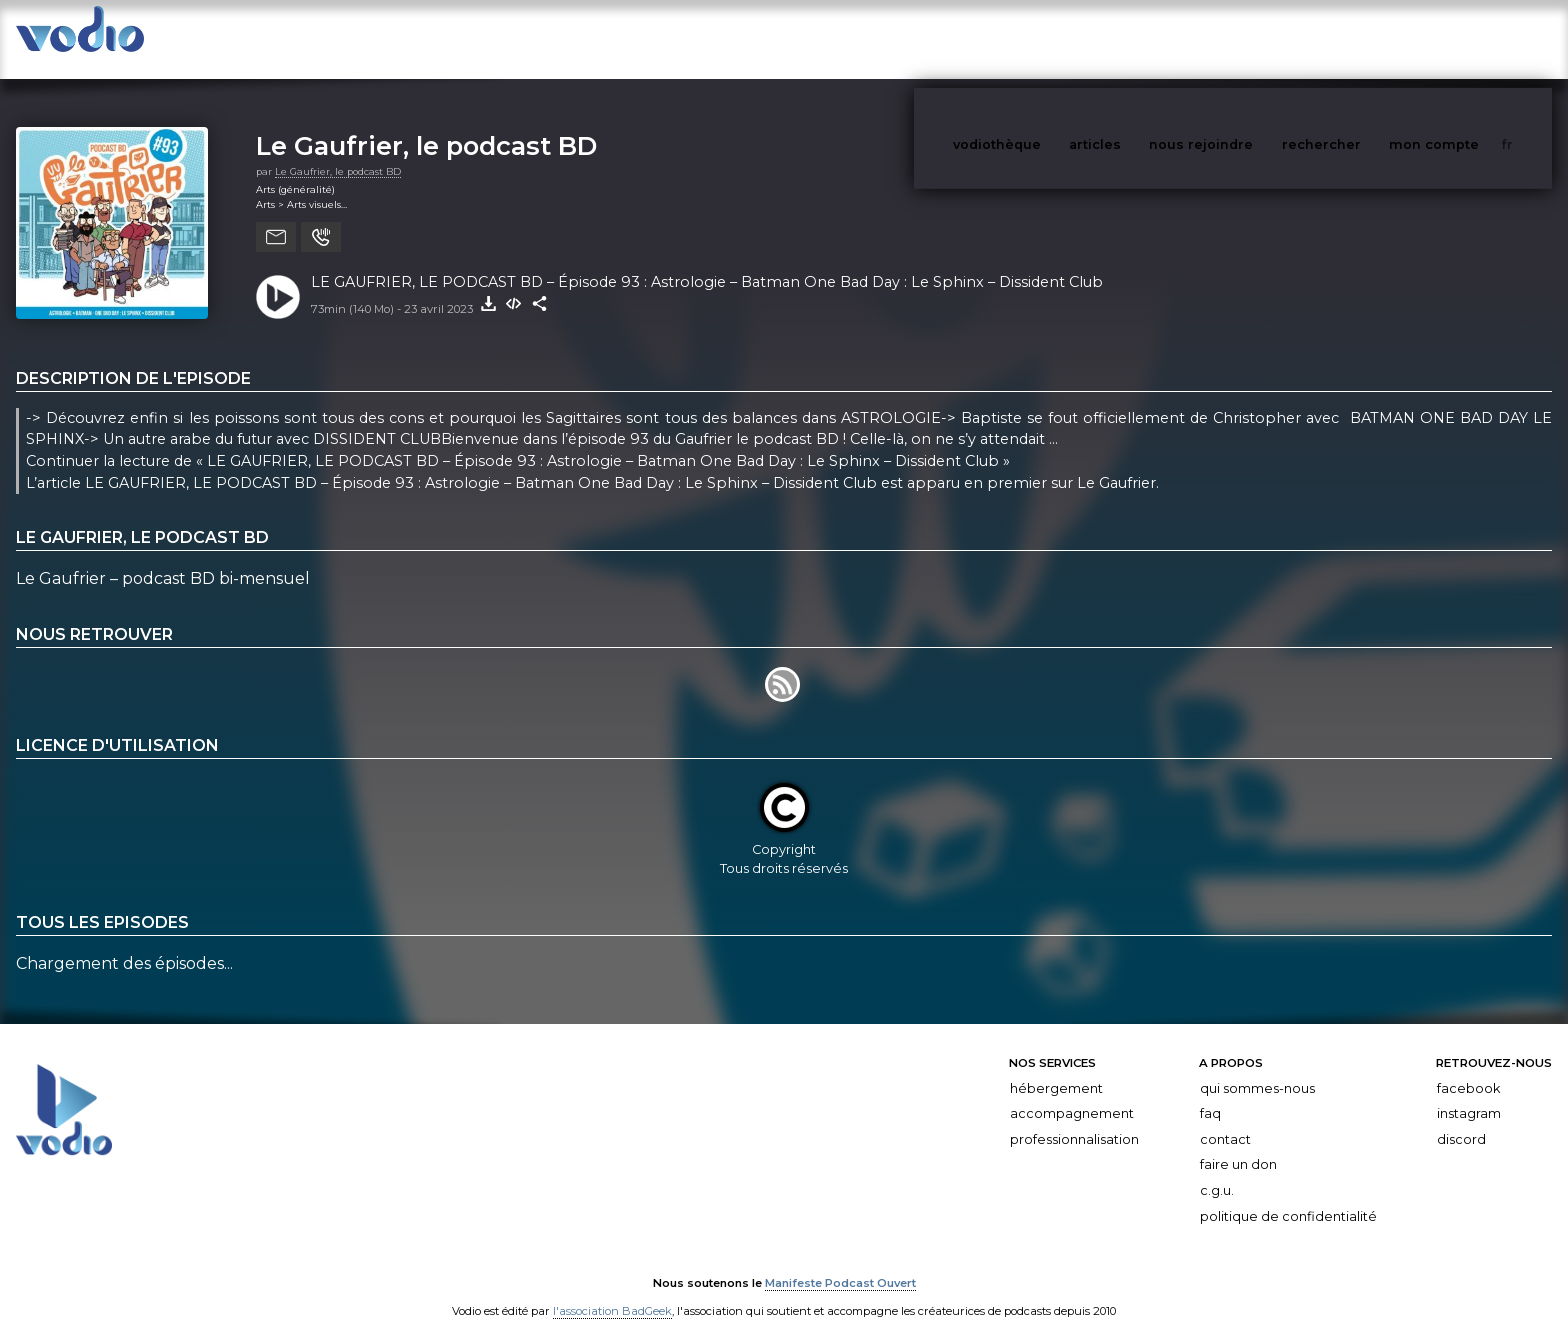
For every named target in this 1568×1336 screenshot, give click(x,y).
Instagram (1469, 1093)
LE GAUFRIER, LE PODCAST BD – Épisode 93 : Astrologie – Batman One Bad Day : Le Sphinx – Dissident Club (707, 262)
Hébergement (1056, 1068)
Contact (1225, 1119)
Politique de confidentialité (1288, 1196)
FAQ (1210, 1093)
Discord (1461, 1119)
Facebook (1468, 1068)
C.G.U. (1217, 1170)
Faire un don (1238, 1144)
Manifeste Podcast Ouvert (840, 1264)
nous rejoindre (1242, 38)
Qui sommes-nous (1257, 1068)
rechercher (1358, 38)
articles (1140, 38)
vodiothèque (1045, 38)
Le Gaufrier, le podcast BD (426, 125)
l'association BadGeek (612, 1292)
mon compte (1467, 38)
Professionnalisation (1074, 1119)
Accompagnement (1072, 1093)
